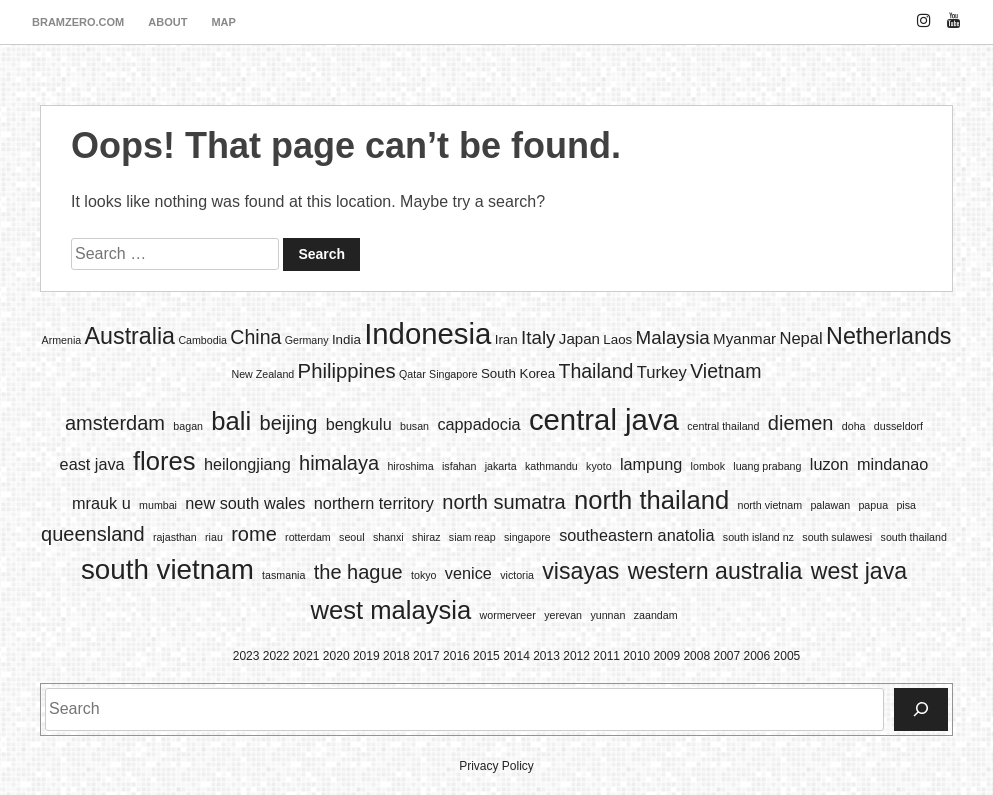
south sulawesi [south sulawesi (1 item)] (837, 537)
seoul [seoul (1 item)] (351, 537)
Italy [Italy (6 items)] (538, 337)
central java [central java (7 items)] (604, 419)
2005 (787, 656)
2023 (246, 656)
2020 (336, 656)
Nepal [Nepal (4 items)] (800, 338)
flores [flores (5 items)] (164, 461)
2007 (726, 656)
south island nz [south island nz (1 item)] (758, 537)
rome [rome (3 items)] (254, 534)
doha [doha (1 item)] (854, 426)
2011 (606, 656)
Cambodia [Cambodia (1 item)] (202, 340)
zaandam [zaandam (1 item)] (656, 615)
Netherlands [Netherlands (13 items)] (888, 336)
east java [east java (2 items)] (92, 464)
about (167, 22)
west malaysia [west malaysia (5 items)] (390, 610)
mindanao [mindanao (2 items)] (892, 464)
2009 (666, 656)
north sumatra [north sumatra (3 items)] (503, 502)
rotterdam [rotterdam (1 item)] (308, 537)
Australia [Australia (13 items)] (130, 336)
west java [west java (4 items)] (859, 571)
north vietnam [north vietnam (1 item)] (769, 505)
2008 (696, 656)
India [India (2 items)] (346, 339)
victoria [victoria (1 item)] (517, 575)
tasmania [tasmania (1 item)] (283, 575)
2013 (546, 656)
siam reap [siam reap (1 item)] (472, 537)
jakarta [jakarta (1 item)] (501, 466)
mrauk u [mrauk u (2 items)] (101, 503)
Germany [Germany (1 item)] (307, 340)
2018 (396, 656)
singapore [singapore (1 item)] (527, 537)
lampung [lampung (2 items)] (651, 464)
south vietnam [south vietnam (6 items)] (167, 569)
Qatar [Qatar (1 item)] (412, 374)
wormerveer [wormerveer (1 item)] (508, 615)
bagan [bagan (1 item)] (188, 426)
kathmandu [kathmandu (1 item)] (551, 466)
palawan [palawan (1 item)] (830, 505)
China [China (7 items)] (255, 337)
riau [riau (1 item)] (214, 537)
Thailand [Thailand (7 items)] (595, 371)
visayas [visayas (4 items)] (580, 571)
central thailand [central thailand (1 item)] (723, 426)
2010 (636, 656)
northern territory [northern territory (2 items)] (374, 503)
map (223, 22)
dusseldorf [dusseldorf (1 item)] (898, 426)
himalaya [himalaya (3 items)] (339, 463)
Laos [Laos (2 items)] (617, 339)
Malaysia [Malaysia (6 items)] (673, 337)
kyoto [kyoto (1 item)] (598, 466)
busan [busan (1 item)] (414, 426)
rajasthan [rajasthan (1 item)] (175, 537)
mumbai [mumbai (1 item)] (158, 505)
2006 (757, 656)
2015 (486, 656)
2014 (516, 656)
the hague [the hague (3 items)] (358, 572)
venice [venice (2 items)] (468, 573)
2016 (456, 656)
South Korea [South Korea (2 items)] (518, 373)
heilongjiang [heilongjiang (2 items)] (247, 464)
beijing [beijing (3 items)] (289, 423)
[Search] (921, 709)
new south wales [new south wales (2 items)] (245, 503)
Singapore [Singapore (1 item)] (453, 374)
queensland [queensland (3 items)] (92, 534)
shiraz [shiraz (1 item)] (426, 537)
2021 (306, 656)
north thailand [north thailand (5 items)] (651, 500)
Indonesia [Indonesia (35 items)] (427, 333)
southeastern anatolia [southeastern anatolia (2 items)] (636, 535)
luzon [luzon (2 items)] (829, 464)
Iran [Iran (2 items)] (506, 339)
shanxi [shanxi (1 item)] (388, 537)
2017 (426, 656)
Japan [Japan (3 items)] (579, 338)
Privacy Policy (496, 766)
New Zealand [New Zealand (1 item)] (262, 374)
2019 (366, 656)
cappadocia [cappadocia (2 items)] (478, 424)
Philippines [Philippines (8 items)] (347, 371)
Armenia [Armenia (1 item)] (62, 340)
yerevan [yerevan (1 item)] (563, 615)
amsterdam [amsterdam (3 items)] (115, 423)
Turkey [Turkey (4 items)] (662, 372)
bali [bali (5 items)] (231, 421)
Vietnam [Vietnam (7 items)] (725, 371)
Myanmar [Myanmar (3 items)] (744, 338)
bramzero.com (78, 22)
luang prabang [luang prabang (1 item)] (767, 466)
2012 (576, 656)
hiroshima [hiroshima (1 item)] (410, 466)
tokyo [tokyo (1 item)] (423, 575)
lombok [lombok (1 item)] (708, 466)
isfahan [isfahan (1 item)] (459, 466)
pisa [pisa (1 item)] (906, 505)
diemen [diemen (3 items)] (801, 423)
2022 (276, 656)
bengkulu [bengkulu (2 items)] (359, 424)
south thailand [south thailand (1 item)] (914, 537)
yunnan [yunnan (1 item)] (607, 615)
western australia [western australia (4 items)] (715, 571)
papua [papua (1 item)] (873, 505)
